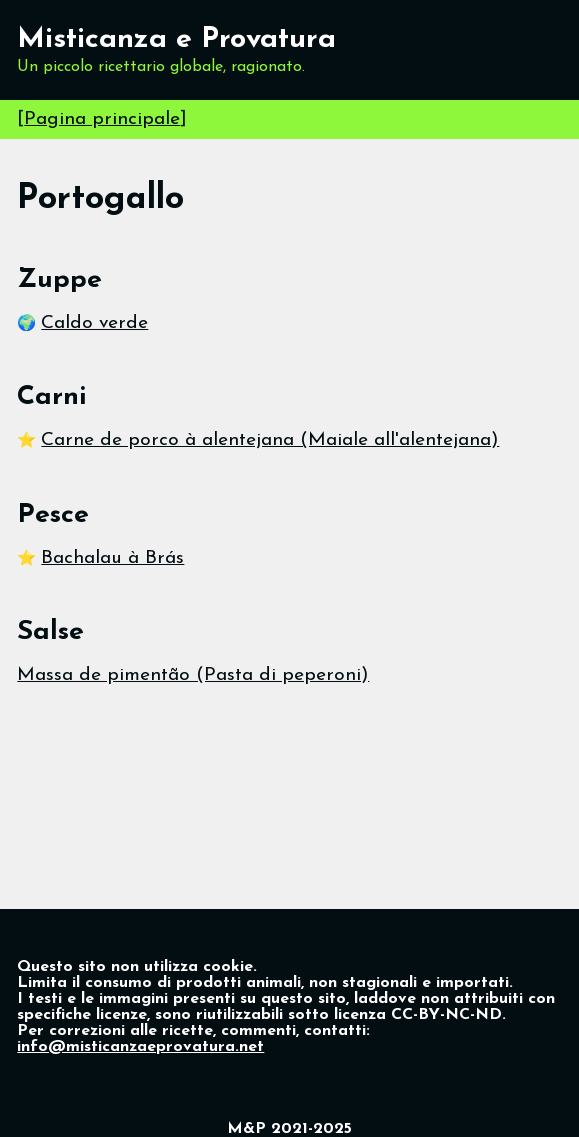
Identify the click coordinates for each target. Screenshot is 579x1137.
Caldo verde (94, 323)
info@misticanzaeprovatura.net (140, 1047)
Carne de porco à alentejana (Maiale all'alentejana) (270, 440)
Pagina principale (102, 119)
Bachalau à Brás (112, 558)
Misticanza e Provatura (176, 39)
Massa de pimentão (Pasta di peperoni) (193, 675)
